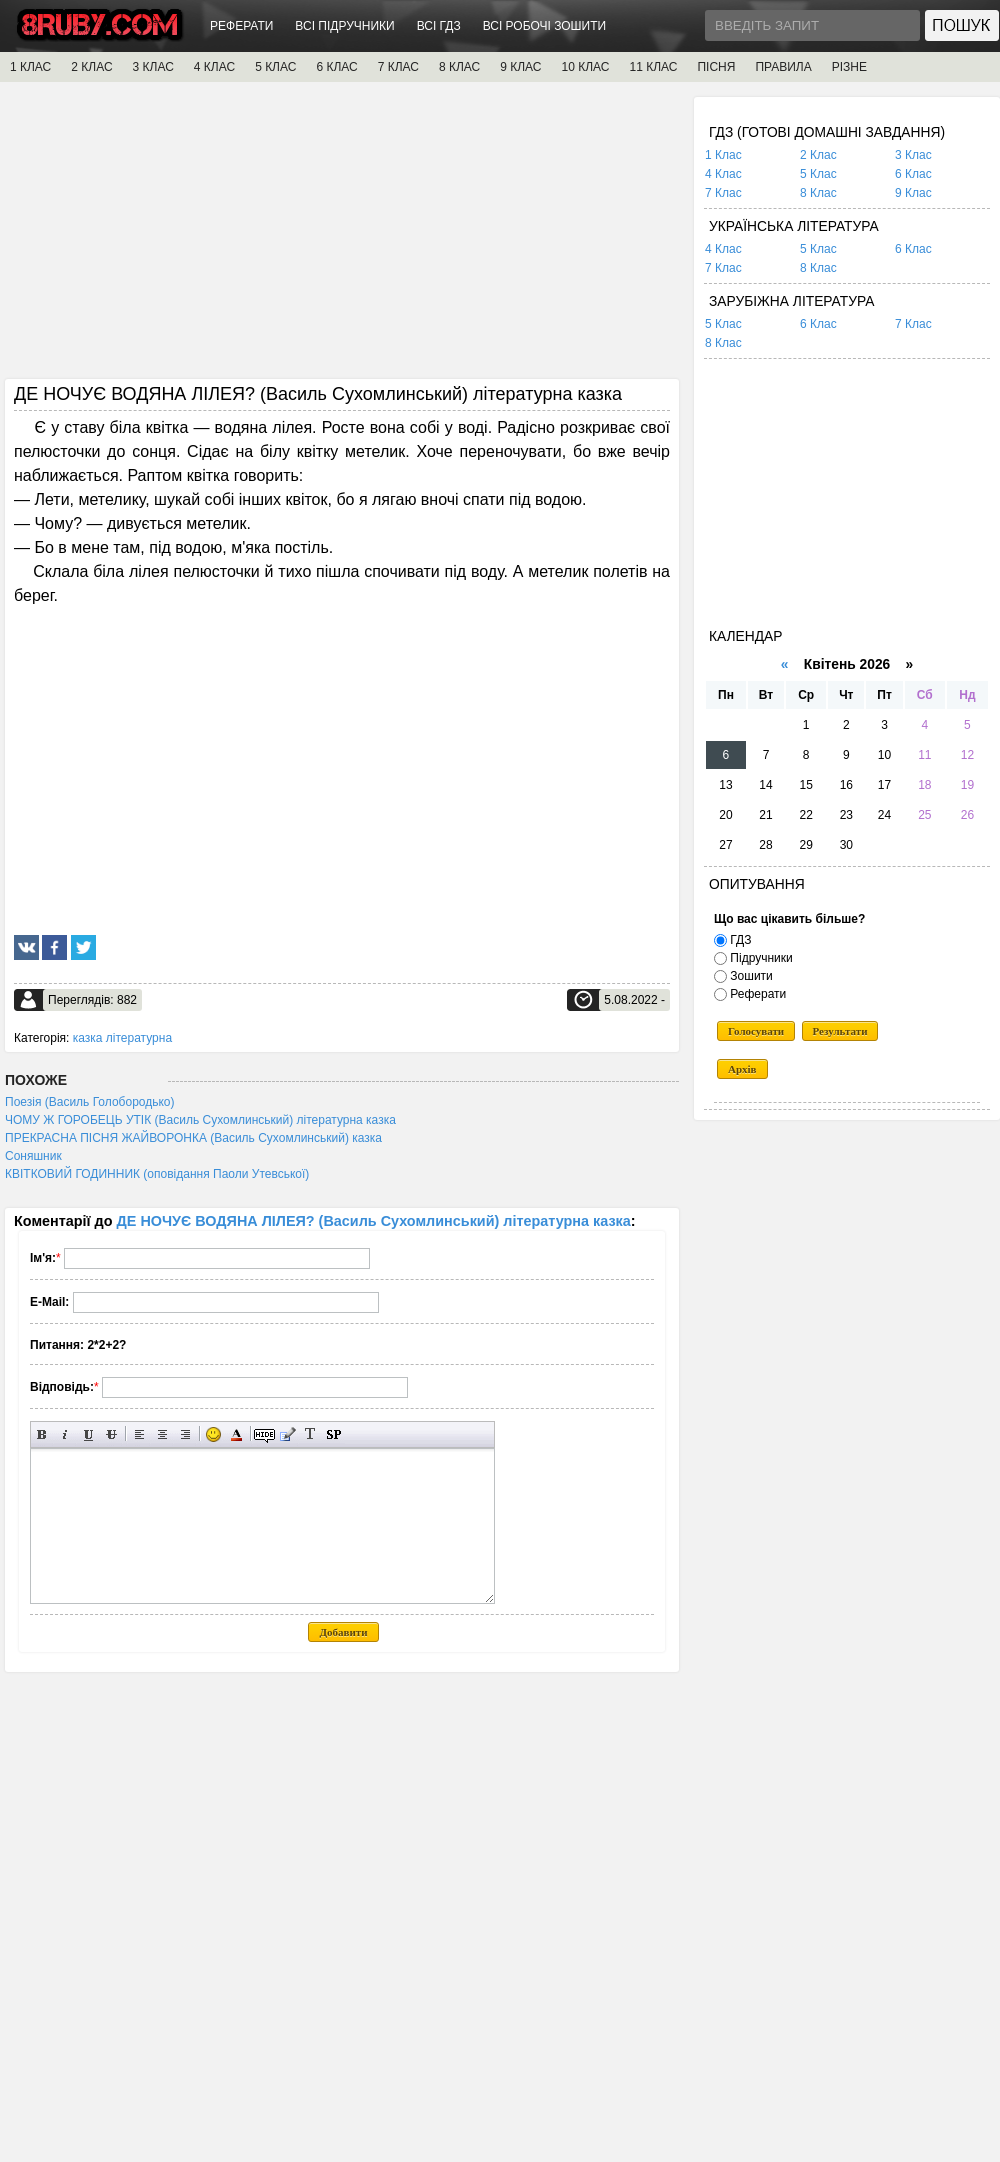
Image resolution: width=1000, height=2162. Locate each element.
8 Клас (818, 193)
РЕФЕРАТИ (241, 26)
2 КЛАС (91, 67)
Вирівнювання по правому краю (185, 1434)
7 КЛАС (398, 67)
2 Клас (818, 155)
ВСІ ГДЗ (439, 26)
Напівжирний (42, 1434)
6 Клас (913, 174)
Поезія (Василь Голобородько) (90, 1102)
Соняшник (33, 1156)
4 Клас (723, 174)
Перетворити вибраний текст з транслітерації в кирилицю (310, 1434)
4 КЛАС (214, 67)
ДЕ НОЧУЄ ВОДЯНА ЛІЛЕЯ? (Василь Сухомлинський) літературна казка (374, 1221)
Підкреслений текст (88, 1434)
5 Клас (818, 174)
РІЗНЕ (849, 67)
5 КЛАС (275, 67)
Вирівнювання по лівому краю (139, 1434)
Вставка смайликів (213, 1434)
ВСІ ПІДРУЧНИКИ (344, 26)
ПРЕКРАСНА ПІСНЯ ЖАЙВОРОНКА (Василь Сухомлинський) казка (193, 1138)
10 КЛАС (586, 67)
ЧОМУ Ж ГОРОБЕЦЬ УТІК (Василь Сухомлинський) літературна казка (200, 1120)
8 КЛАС (459, 67)
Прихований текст (264, 1434)
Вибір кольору (236, 1434)
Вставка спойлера (333, 1434)
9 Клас (913, 193)
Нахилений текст (65, 1434)
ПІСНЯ (716, 67)
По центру (162, 1434)
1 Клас (723, 155)
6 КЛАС (336, 67)
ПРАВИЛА (783, 67)
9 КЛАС (520, 67)
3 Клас (913, 155)
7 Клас (723, 193)
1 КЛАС (30, 67)
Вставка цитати (287, 1434)
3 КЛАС (153, 67)
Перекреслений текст (111, 1434)
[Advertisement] (342, 237)
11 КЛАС (653, 67)
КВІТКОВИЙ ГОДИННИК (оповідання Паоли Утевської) (157, 1174)
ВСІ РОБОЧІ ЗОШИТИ (545, 26)
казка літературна (122, 1038)
